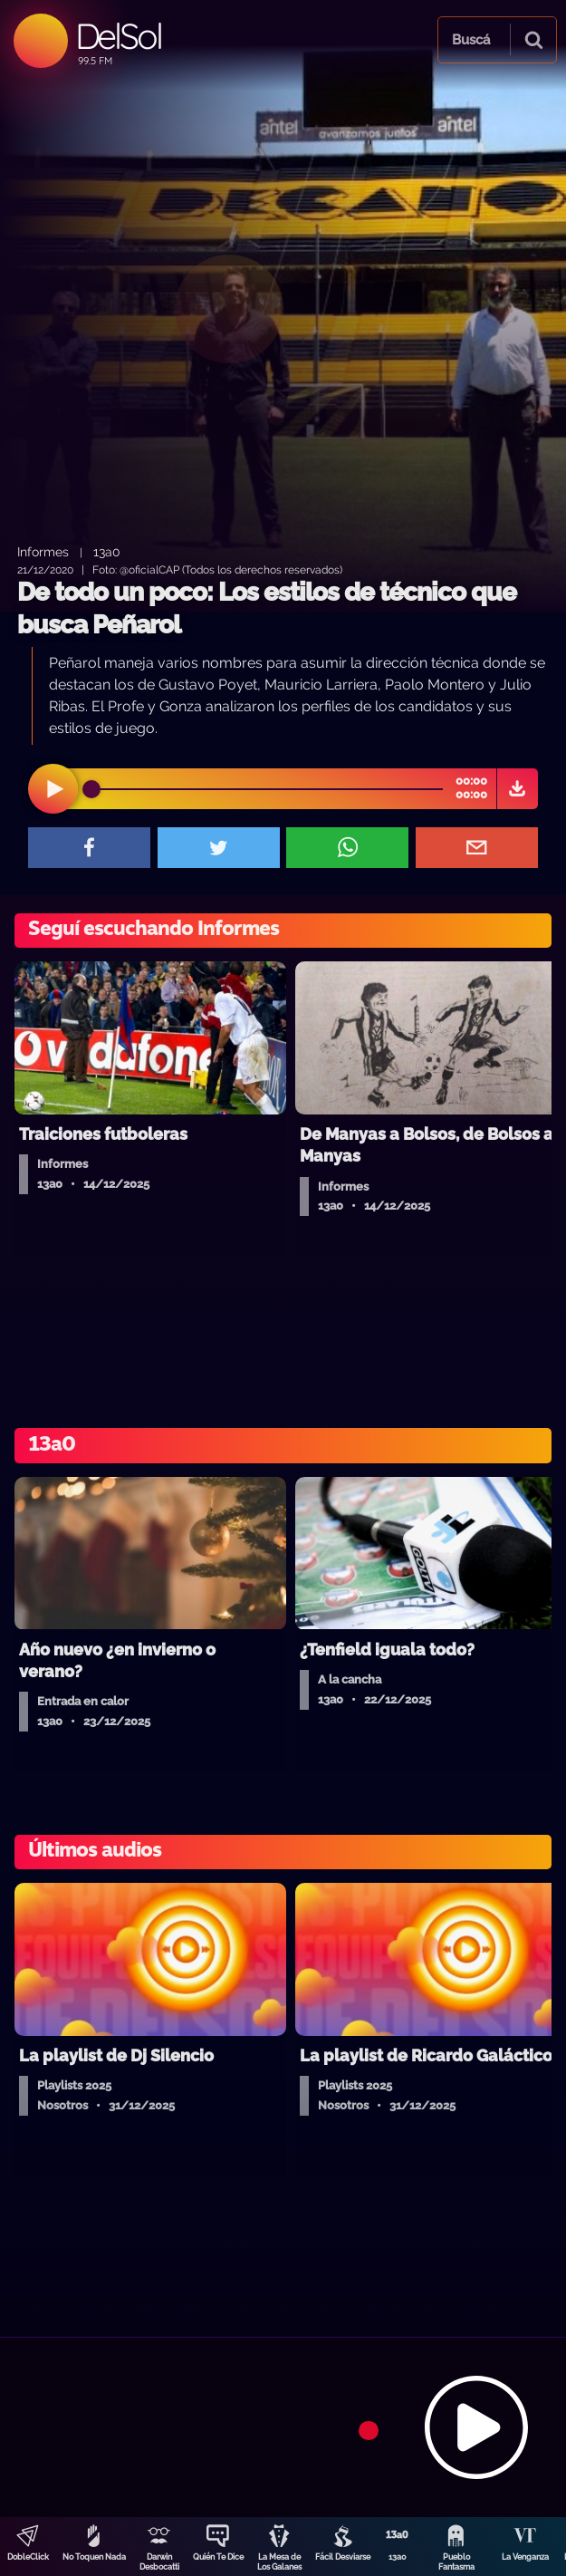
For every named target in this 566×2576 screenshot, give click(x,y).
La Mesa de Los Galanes (279, 2561)
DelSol (118, 35)
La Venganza (525, 2557)
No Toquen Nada (94, 2557)
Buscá (471, 40)
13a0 (398, 2557)
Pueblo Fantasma (456, 2561)
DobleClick (28, 2557)
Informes (43, 551)
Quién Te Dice (218, 2557)
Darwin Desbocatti (159, 2561)
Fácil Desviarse (342, 2557)
